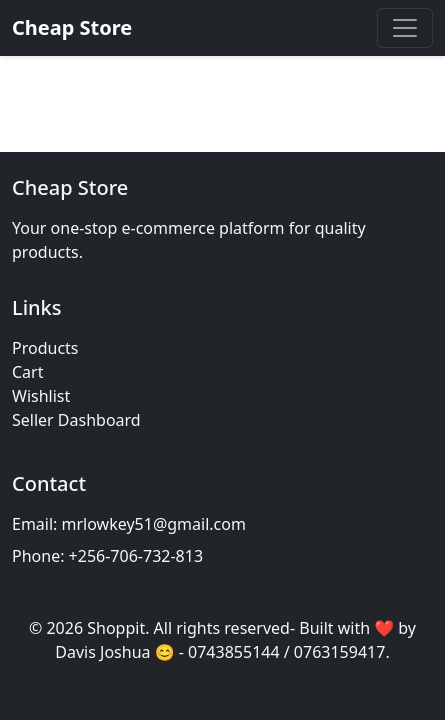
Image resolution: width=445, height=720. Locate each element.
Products (45, 348)
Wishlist (41, 396)
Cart (27, 372)
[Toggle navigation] (405, 28)
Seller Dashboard (76, 420)
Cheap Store (72, 27)
